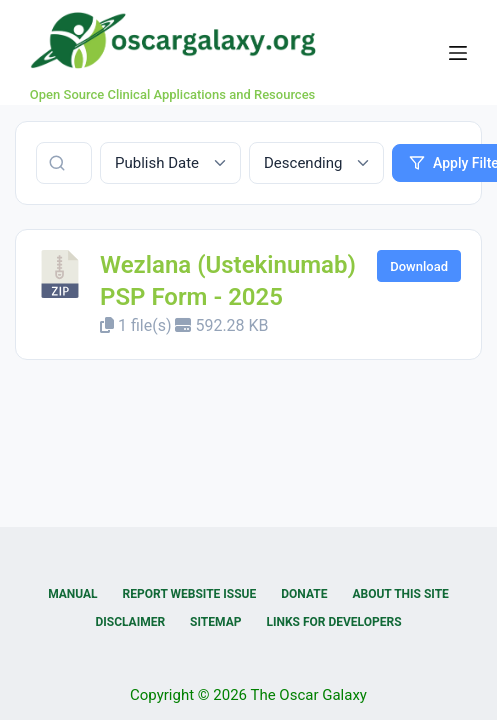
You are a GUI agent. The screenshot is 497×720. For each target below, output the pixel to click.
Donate (304, 594)
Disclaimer (130, 622)
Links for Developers (333, 622)
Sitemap (215, 622)
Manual (72, 594)
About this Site (400, 594)
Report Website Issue (190, 594)
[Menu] (458, 53)
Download (419, 266)
